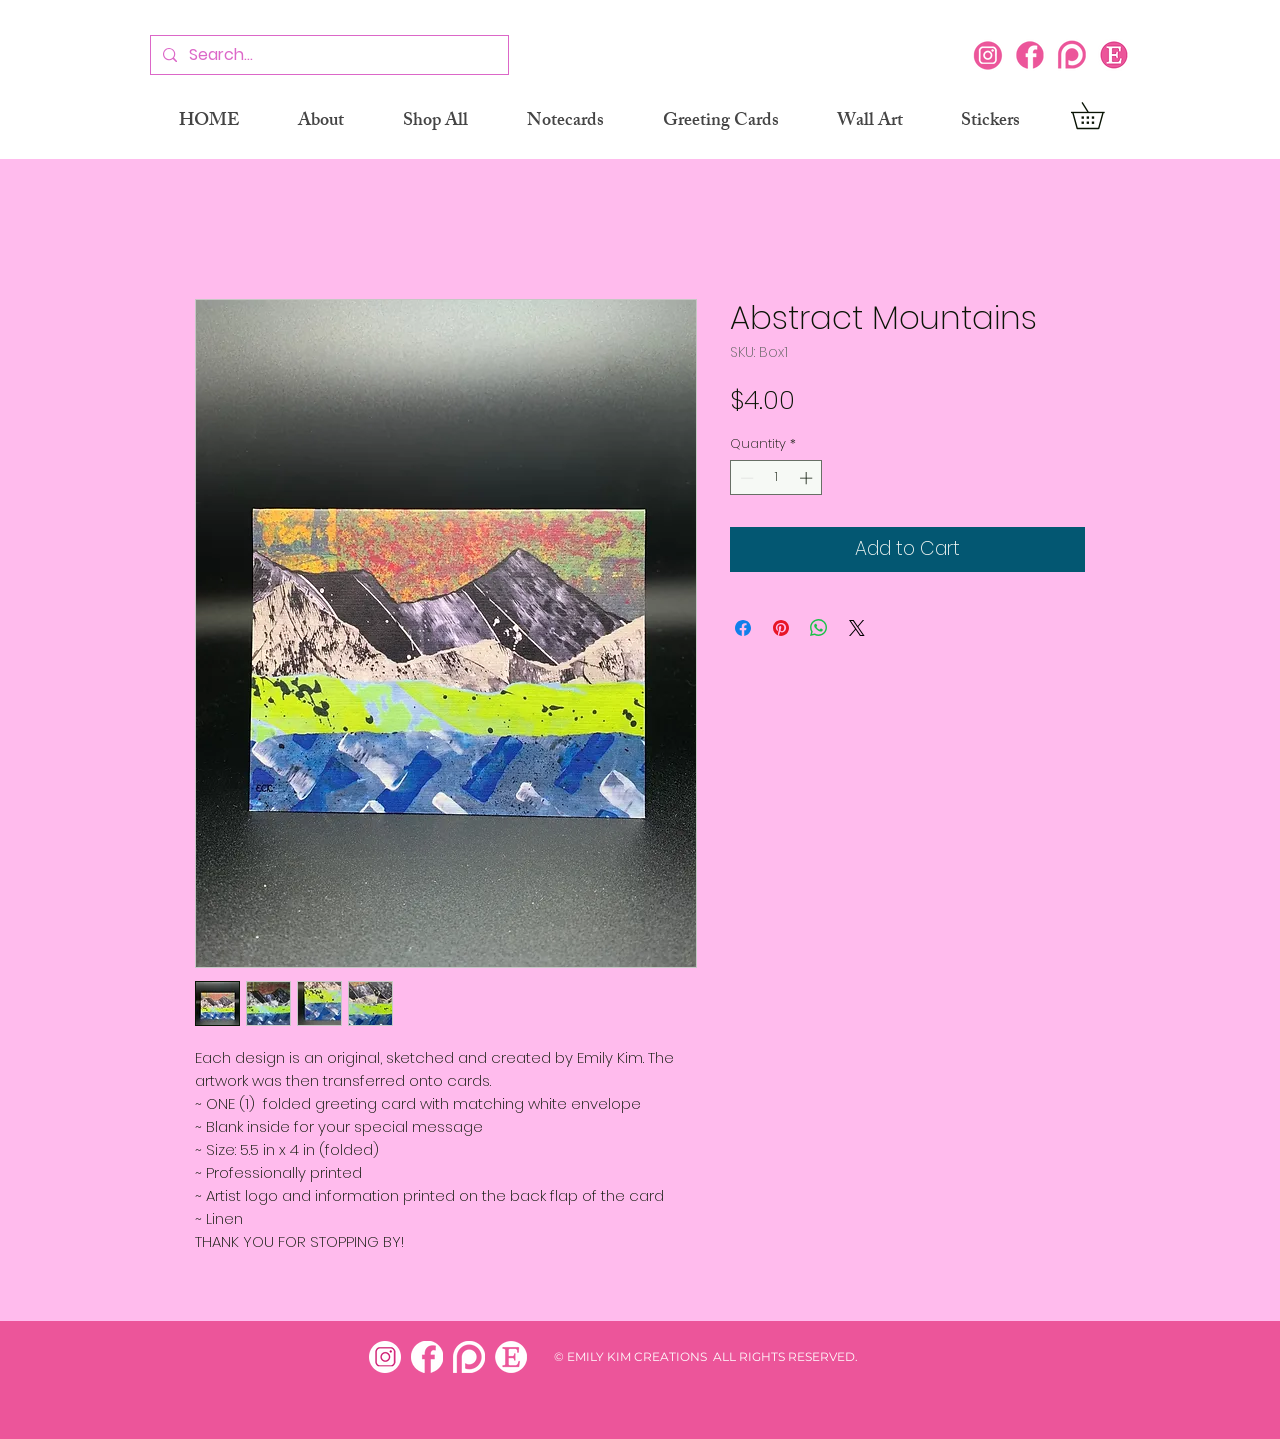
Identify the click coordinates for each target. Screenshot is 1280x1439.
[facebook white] (427, 1357)
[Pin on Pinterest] (781, 628)
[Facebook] (1030, 55)
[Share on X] (857, 628)
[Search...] (327, 55)
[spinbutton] (776, 478)
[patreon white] (469, 1357)
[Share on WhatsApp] (819, 628)
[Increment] (808, 478)
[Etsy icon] (1114, 55)
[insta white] (385, 1357)
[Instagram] (988, 55)
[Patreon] (1072, 55)
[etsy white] (511, 1357)
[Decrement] (745, 478)
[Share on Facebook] (743, 628)
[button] (1100, 115)
